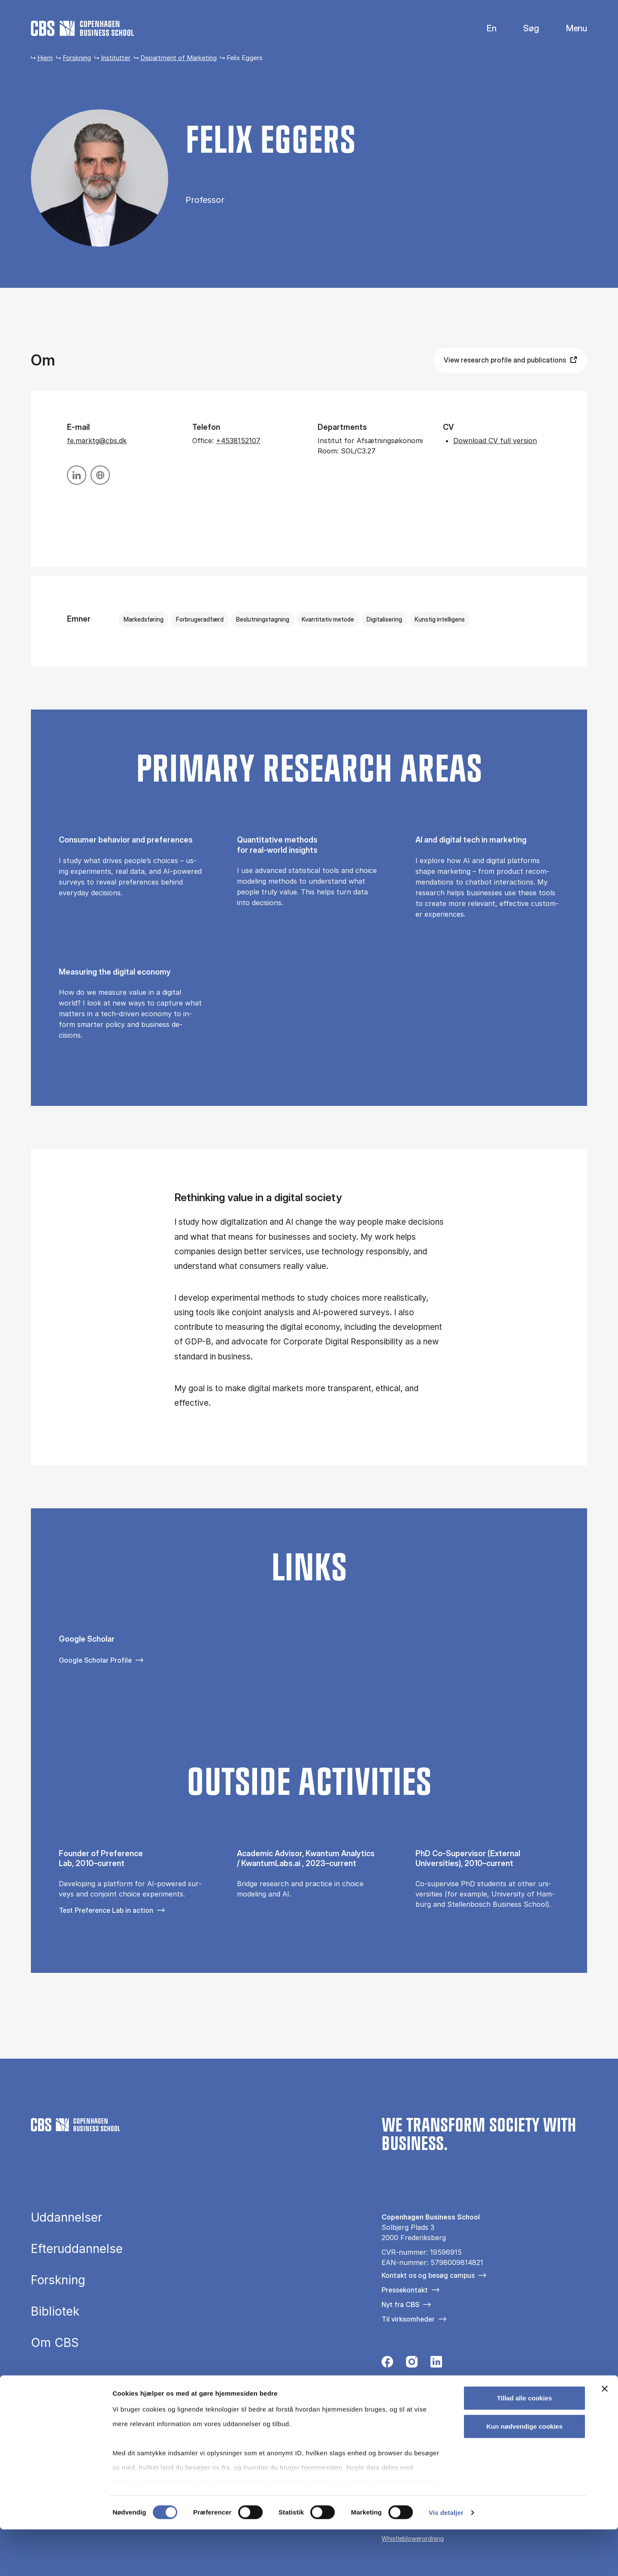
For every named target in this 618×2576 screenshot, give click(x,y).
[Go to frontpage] (82, 28)
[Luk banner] (605, 2436)
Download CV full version (495, 440)
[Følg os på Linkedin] (436, 2364)
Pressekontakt (405, 2290)
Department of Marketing (178, 58)
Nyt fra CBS (400, 2304)
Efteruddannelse (77, 2249)
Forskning (77, 58)
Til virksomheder (408, 2319)
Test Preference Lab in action (106, 1910)
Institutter (115, 58)
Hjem (45, 58)
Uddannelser (66, 2218)
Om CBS (55, 2343)
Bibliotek (55, 2312)
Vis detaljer (446, 2559)
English (485, 28)
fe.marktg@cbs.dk (97, 440)
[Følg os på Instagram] (412, 2364)
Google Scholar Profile (95, 1660)
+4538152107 (238, 440)
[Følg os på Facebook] (387, 2364)
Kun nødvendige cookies (524, 2472)
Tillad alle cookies (524, 2445)
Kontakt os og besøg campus (428, 2275)
